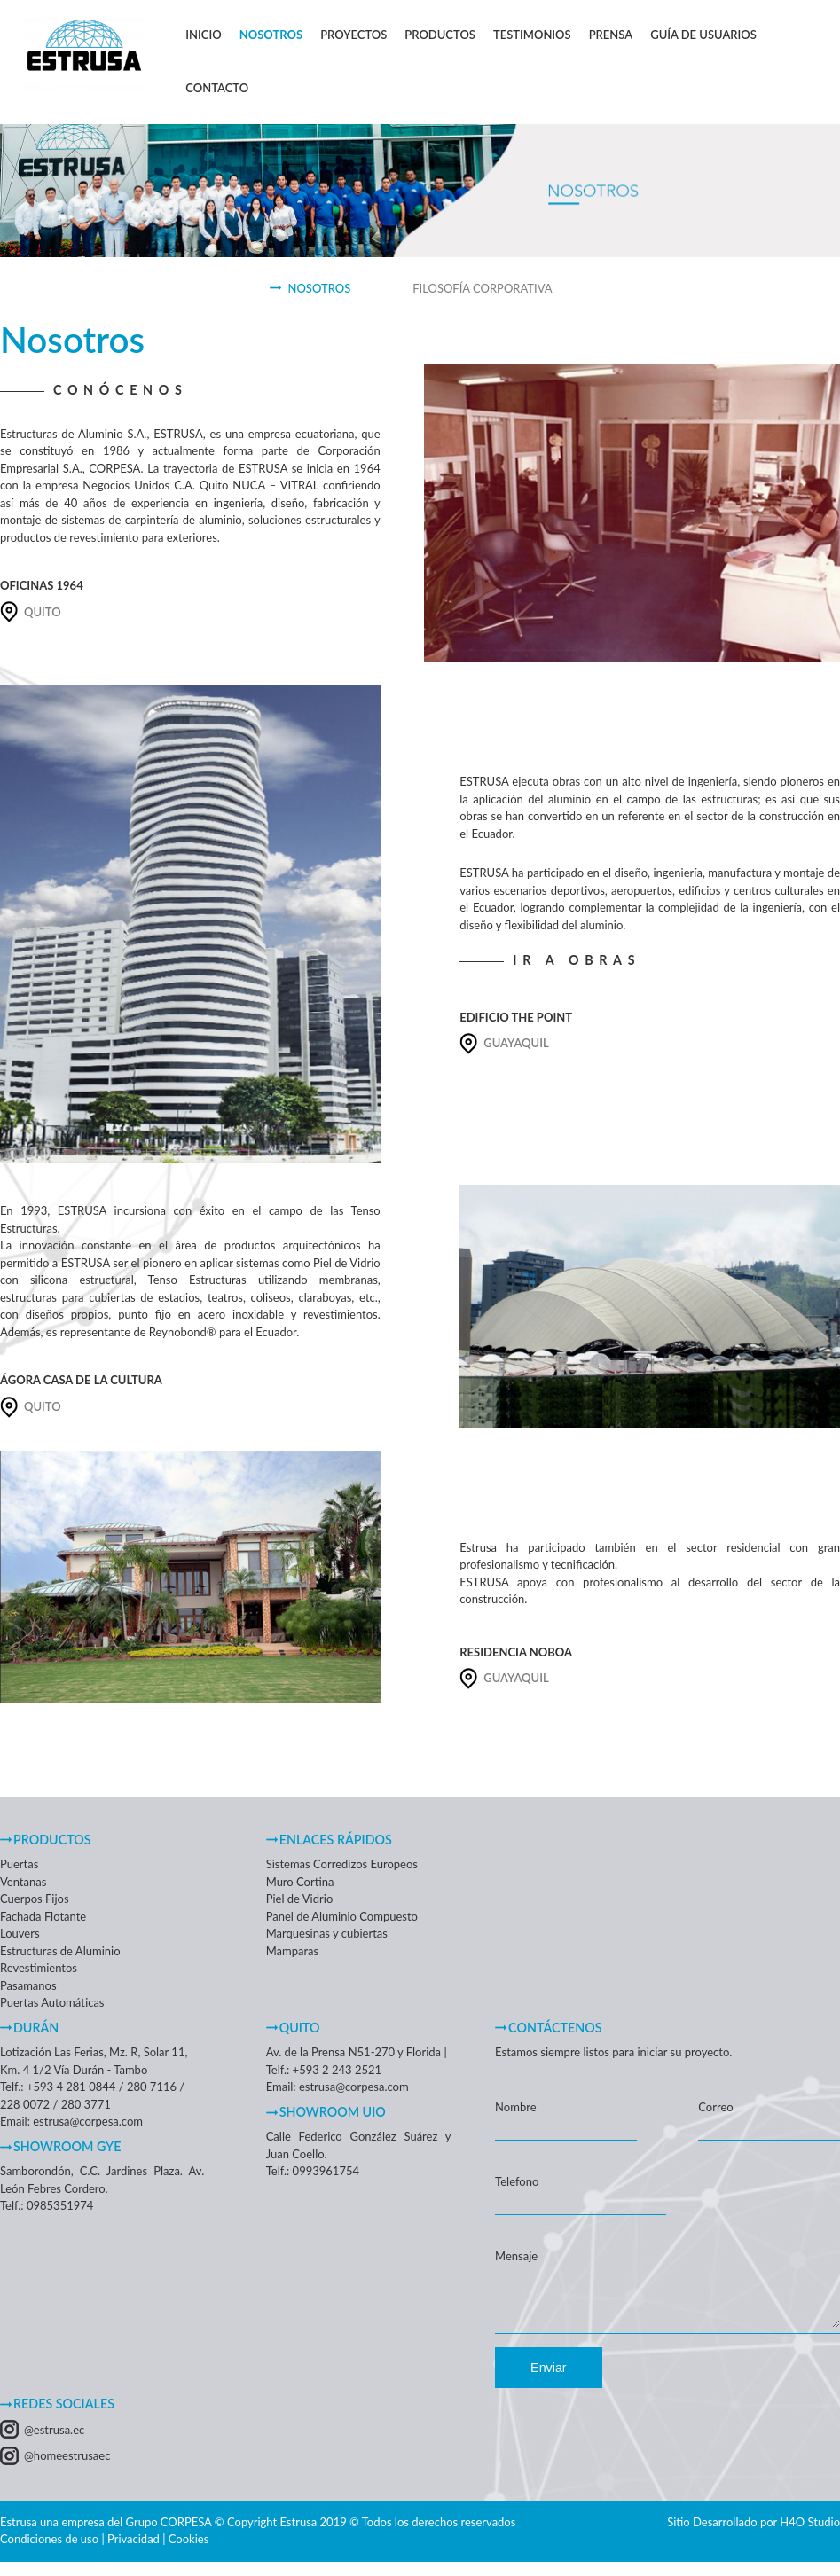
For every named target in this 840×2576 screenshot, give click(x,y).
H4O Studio (810, 2532)
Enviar (548, 2378)
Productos (439, 34)
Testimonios (532, 34)
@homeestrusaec (67, 2466)
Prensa (611, 34)
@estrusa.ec (54, 2440)
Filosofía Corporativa (482, 288)
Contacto (216, 88)
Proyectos (353, 34)
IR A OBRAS (576, 959)
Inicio (203, 34)
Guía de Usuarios (703, 34)
